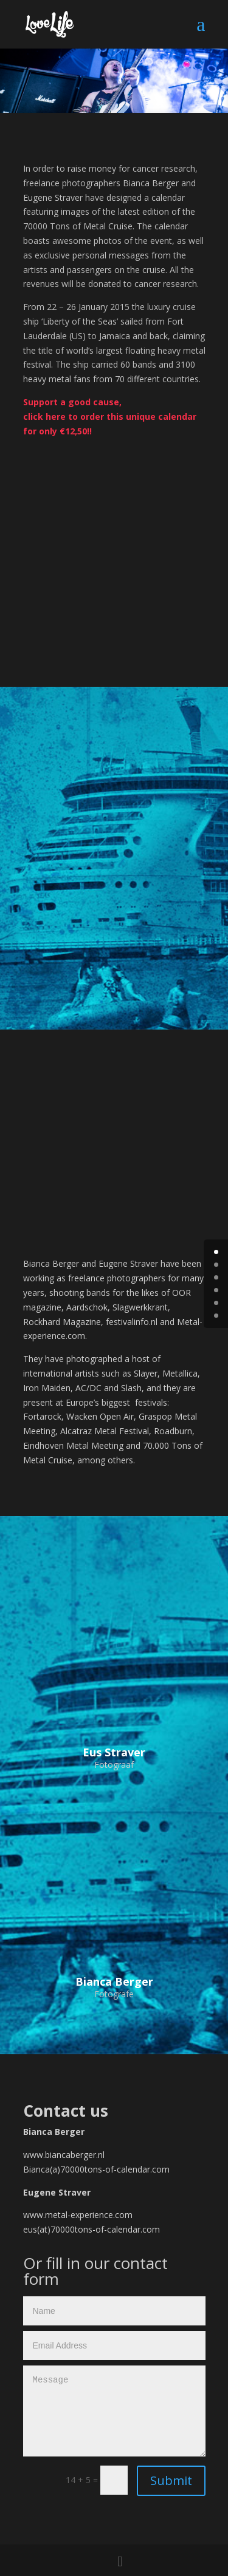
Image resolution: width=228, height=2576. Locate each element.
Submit (171, 2480)
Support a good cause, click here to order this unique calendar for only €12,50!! (109, 416)
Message (114, 2410)
